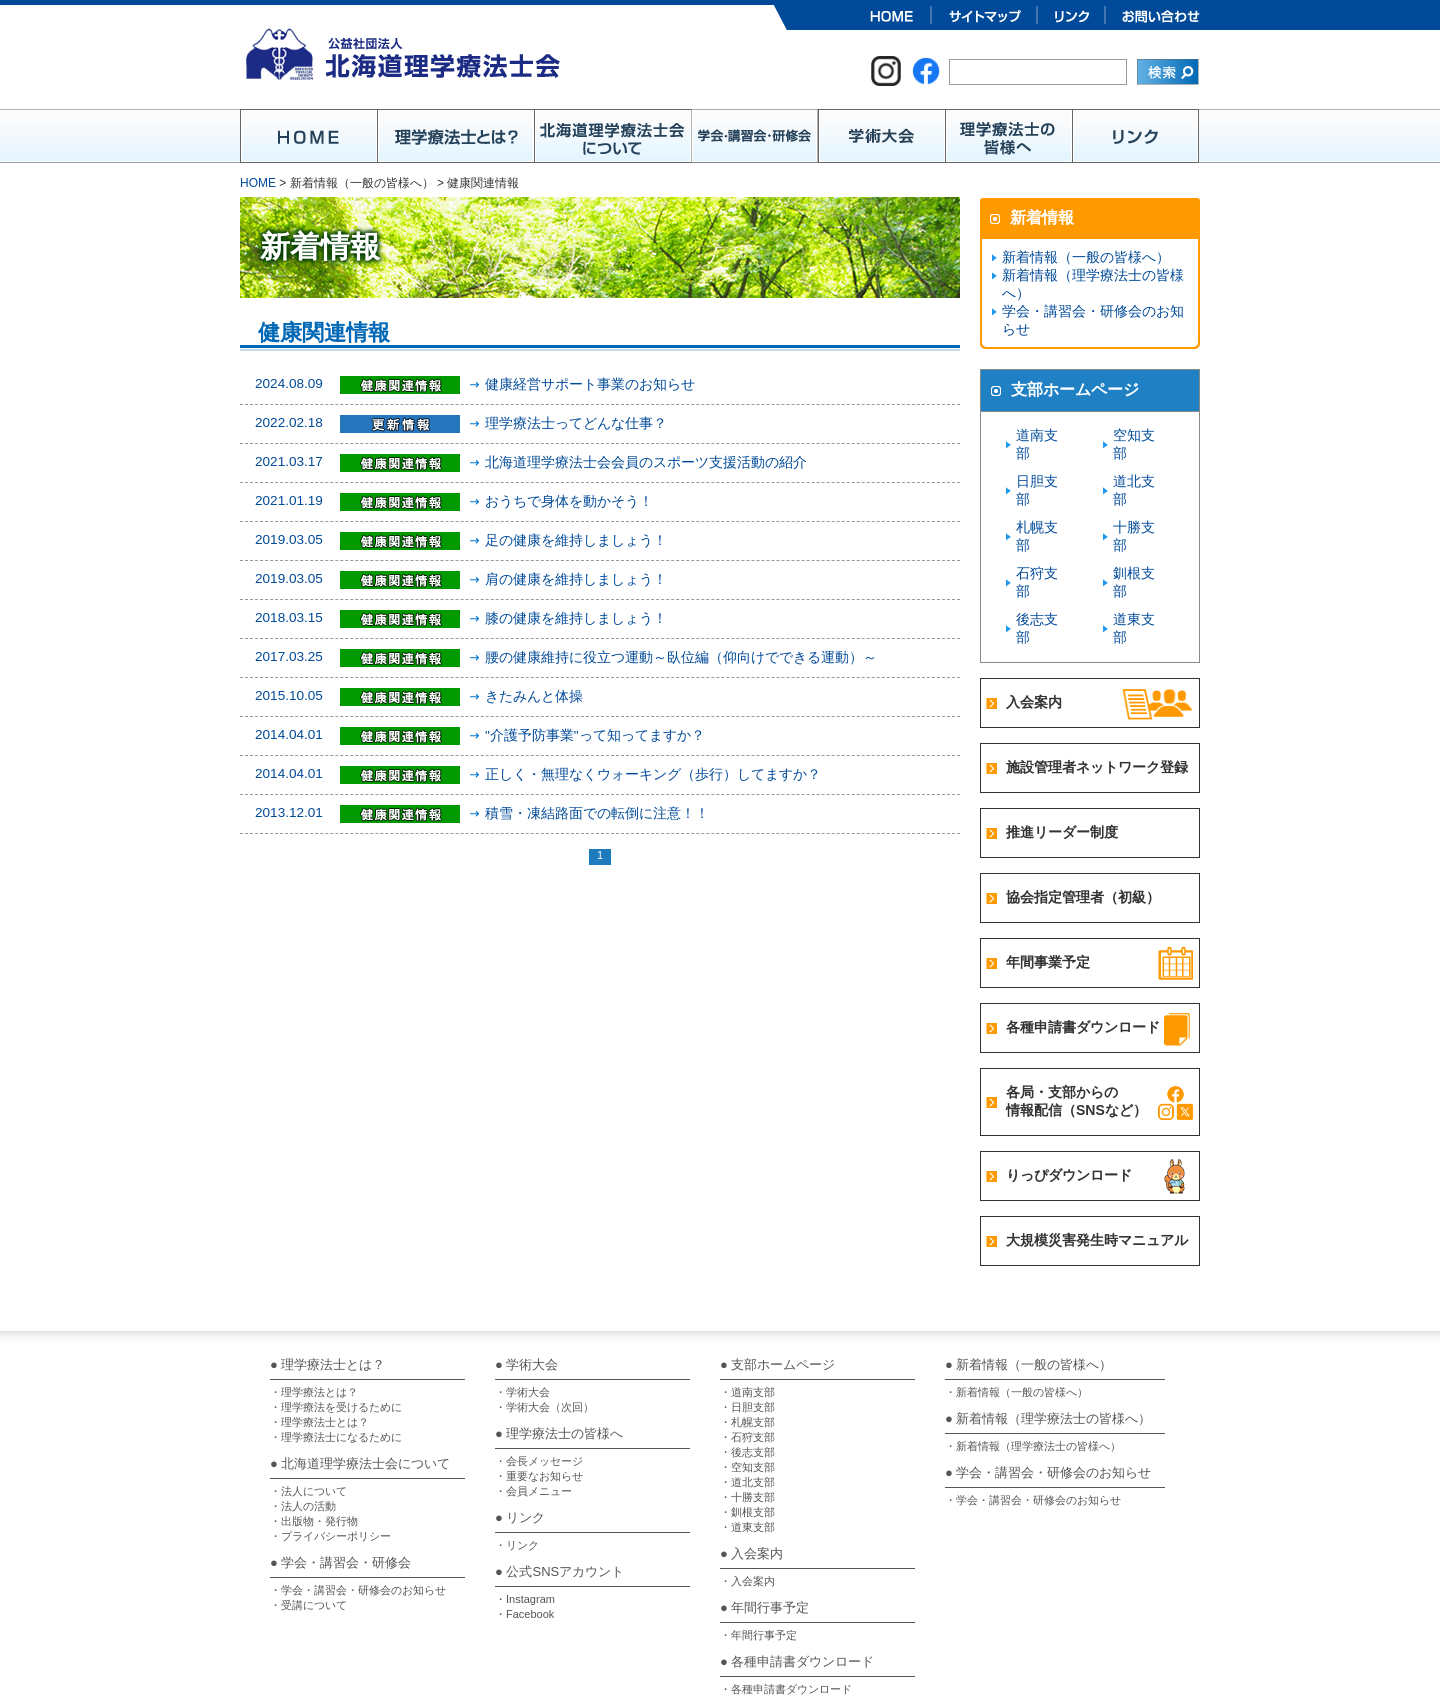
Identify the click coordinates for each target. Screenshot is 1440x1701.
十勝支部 (1139, 491)
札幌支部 (1042, 491)
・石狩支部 (747, 1347)
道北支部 (1139, 463)
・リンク (517, 1455)
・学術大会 (522, 1302)
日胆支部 (1042, 463)
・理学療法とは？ (314, 1302)
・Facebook (524, 1524)
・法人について (308, 1401)
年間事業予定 (1048, 872)
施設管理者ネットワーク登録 (1097, 677)
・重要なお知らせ (539, 1386)
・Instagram (525, 1509)
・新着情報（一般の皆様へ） (1016, 1302)
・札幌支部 (747, 1332)
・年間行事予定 (758, 1545)
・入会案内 (747, 1491)
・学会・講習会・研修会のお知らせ (358, 1500)
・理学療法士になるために (336, 1347)
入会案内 (1034, 612)
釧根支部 (1139, 519)
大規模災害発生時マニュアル (1097, 1150)
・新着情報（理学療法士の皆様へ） (1033, 1356)
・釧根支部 (747, 1422)
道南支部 (1042, 435)
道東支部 (1139, 547)
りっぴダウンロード (1069, 1085)
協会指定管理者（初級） (1083, 807)
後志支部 (1042, 547)
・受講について (308, 1515)
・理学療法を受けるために (336, 1317)
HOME (258, 183)
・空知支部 (747, 1377)
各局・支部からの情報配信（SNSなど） (1076, 1011)
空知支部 (1139, 435)
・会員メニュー (533, 1401)
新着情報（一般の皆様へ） (1080, 257)
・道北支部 (747, 1392)
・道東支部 (747, 1437)
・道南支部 (747, 1302)
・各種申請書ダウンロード (786, 1599)
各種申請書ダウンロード (1083, 937)
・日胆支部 (747, 1317)
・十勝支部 (747, 1407)
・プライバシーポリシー (330, 1446)
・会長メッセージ (539, 1371)
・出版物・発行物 (314, 1431)
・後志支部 (747, 1362)
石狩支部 (1042, 519)
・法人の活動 (303, 1416)
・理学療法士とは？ (319, 1332)
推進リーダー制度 (1062, 742)
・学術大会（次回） (544, 1317)
